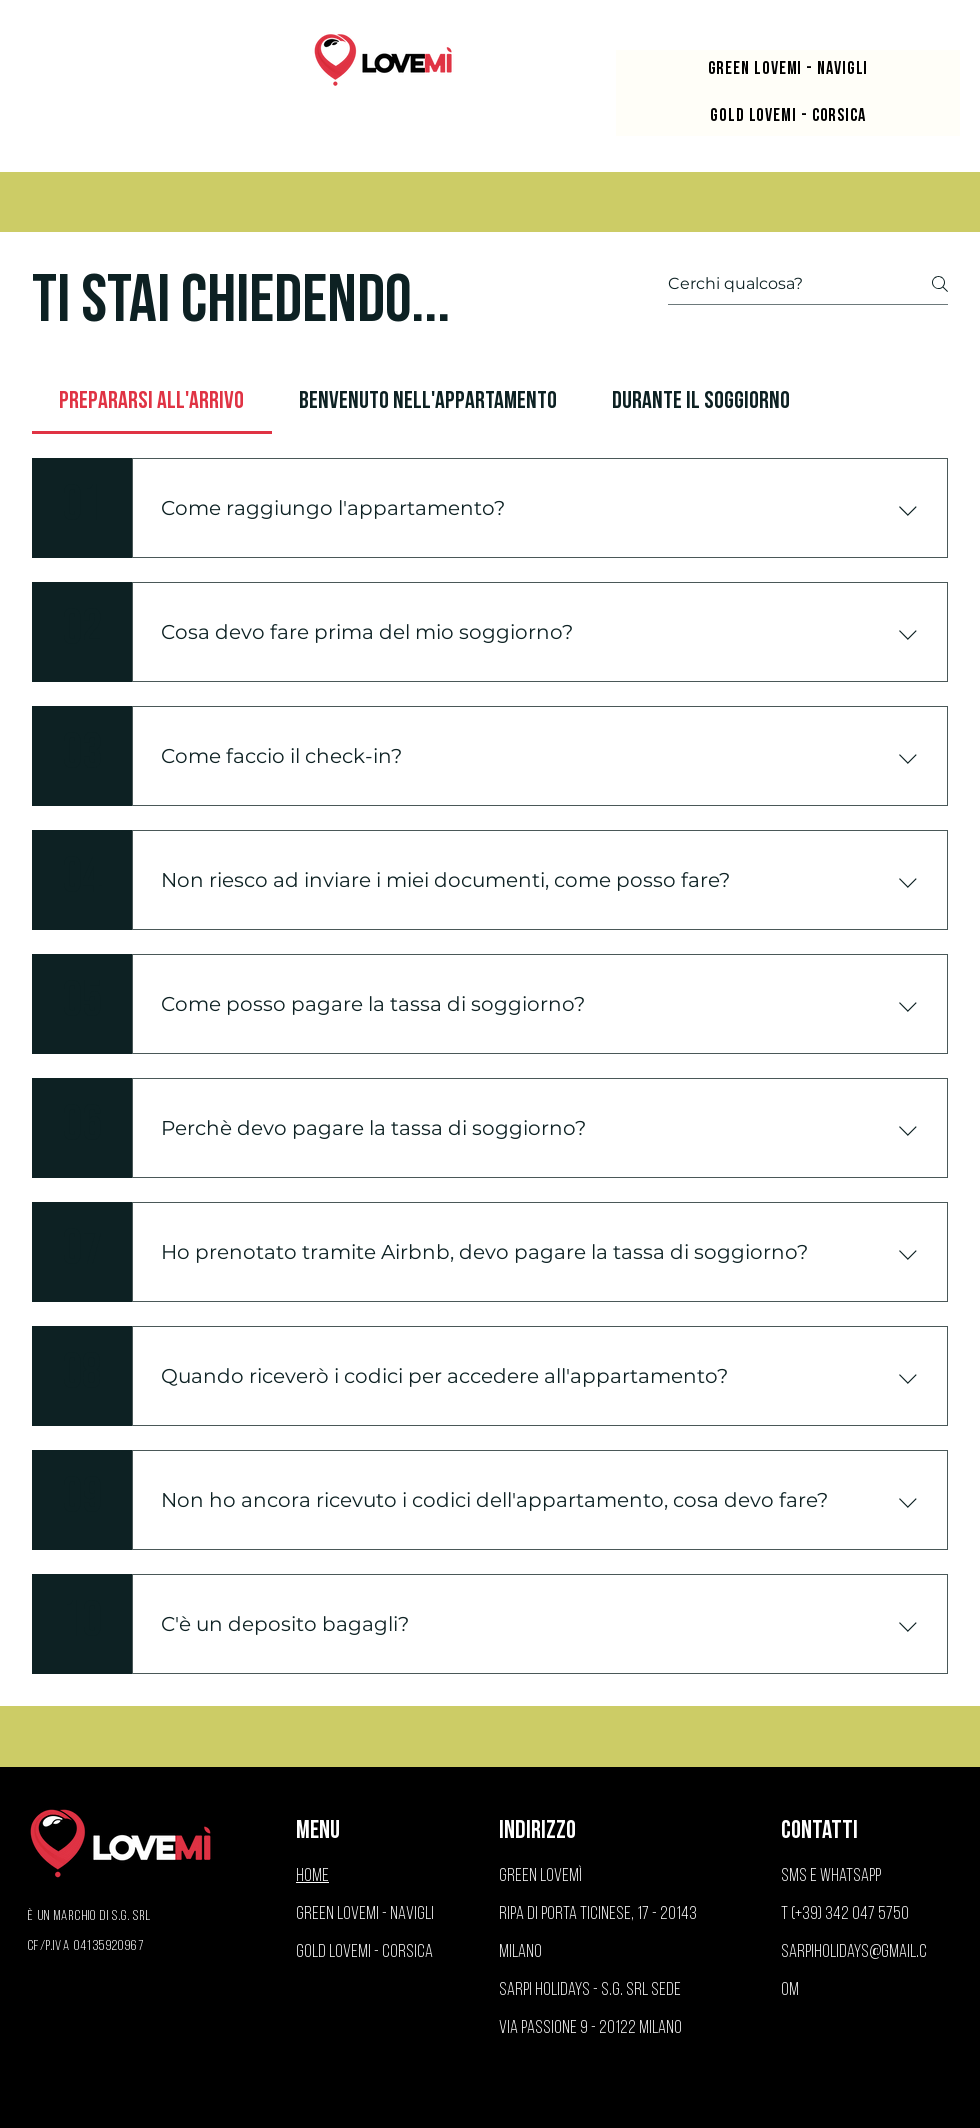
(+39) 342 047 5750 (850, 1914)
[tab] (152, 402)
